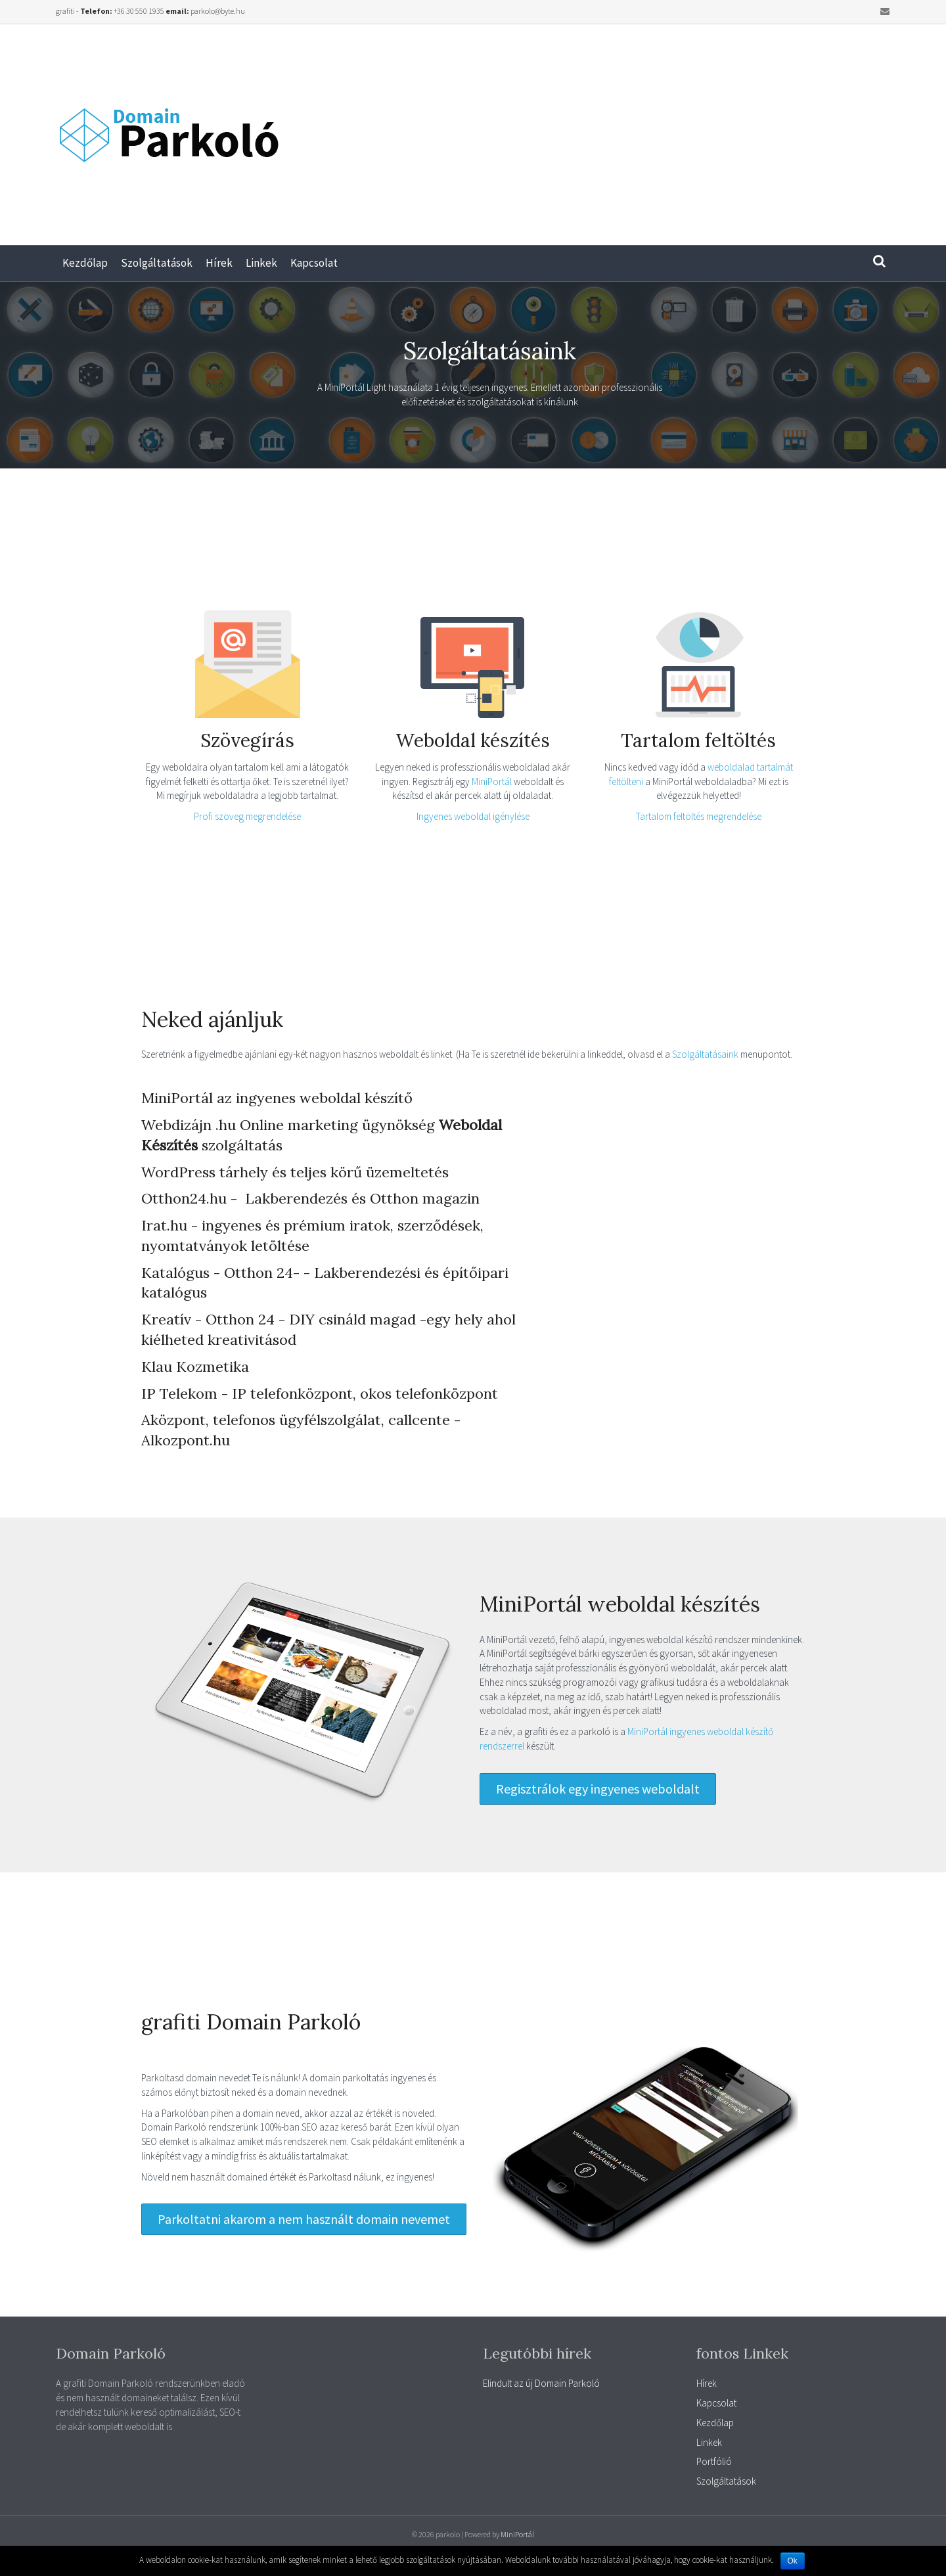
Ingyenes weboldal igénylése (473, 816)
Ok (793, 2560)
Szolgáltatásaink (706, 1054)
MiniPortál (493, 781)
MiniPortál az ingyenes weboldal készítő (277, 1098)
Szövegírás (247, 740)
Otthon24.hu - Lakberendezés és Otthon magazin (310, 1198)
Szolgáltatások (156, 263)
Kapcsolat (314, 263)
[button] (598, 1789)
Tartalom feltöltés (698, 740)
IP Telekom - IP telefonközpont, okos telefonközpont (319, 1393)
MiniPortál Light (355, 387)
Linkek (261, 263)
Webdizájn (176, 1125)
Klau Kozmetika (195, 1366)
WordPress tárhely (204, 1172)
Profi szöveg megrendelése (247, 816)
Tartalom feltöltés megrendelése (698, 816)
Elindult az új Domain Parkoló (541, 2383)
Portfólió (714, 2461)
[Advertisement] (709, 129)
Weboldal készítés (472, 740)
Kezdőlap (85, 263)
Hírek (219, 263)
